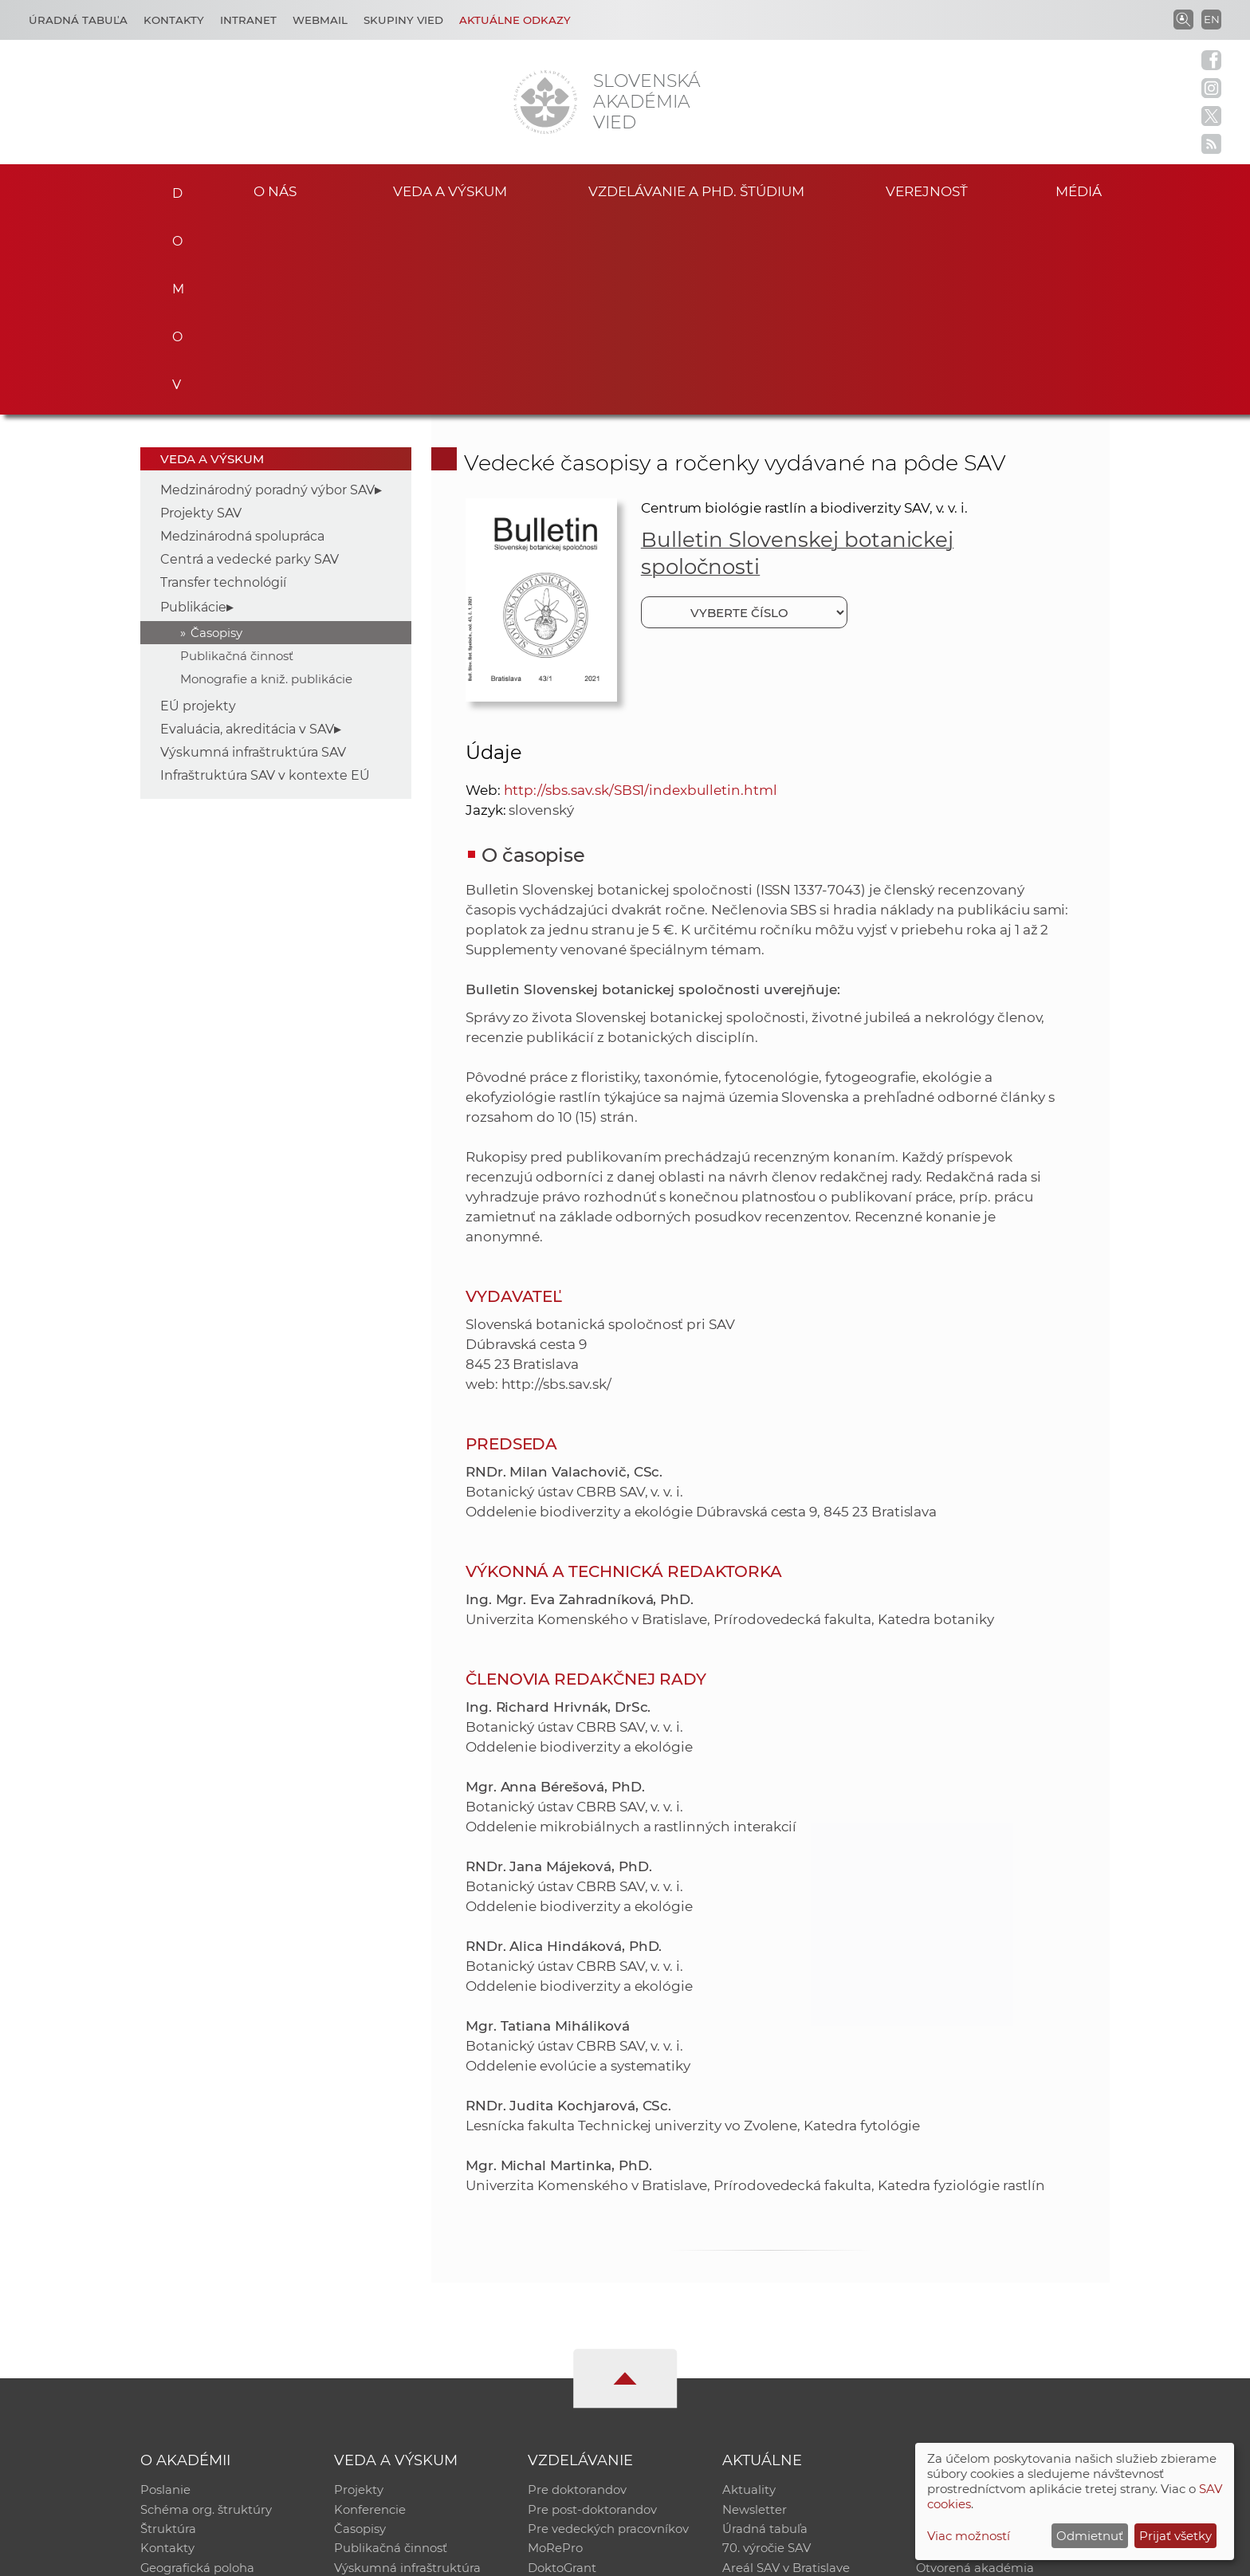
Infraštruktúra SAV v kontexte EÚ (265, 577)
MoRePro (555, 2354)
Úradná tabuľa (765, 2334)
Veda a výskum (450, 190)
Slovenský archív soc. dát (988, 2313)
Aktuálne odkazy (515, 20)
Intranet (248, 20)
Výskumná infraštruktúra (407, 2375)
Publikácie (193, 409)
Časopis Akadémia (971, 2354)
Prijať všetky (1175, 2535)
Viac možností (968, 2535)
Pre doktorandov (577, 2292)
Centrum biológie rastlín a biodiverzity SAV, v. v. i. (804, 310)
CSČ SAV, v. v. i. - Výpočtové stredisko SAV (377, 2556)
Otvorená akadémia (975, 2375)
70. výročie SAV (766, 2354)
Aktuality (749, 2292)
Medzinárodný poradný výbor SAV (267, 292)
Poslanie (165, 2292)
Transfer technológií (223, 384)
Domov (172, 188)
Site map (860, 2556)
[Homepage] (545, 102)
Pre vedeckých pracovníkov (608, 2334)
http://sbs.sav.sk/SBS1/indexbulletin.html (640, 592)
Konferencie (370, 2313)
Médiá (1086, 190)
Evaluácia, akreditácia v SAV (247, 531)
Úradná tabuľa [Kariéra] (78, 20)
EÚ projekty (198, 508)
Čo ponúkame (764, 2396)
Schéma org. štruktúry (206, 2313)
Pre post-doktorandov (592, 2313)
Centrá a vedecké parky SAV (249, 361)
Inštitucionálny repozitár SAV (1001, 2292)
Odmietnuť (1089, 2535)
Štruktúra (168, 2334)
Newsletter (754, 2313)
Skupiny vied (403, 20)
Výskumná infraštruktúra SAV (253, 554)
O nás (275, 190)
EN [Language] (1212, 19)
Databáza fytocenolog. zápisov (1005, 2334)
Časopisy (216, 434)
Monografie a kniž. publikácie (266, 481)
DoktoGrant (562, 2375)
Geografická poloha (197, 2375)
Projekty (358, 2292)
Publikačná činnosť (236, 458)
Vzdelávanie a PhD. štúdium (696, 190)
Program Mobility (579, 2396)
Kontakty (173, 20)
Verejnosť (927, 190)
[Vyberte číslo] (744, 415)
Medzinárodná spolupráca (242, 338)
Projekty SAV (201, 315)
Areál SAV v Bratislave (786, 2375)
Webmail (320, 20)
